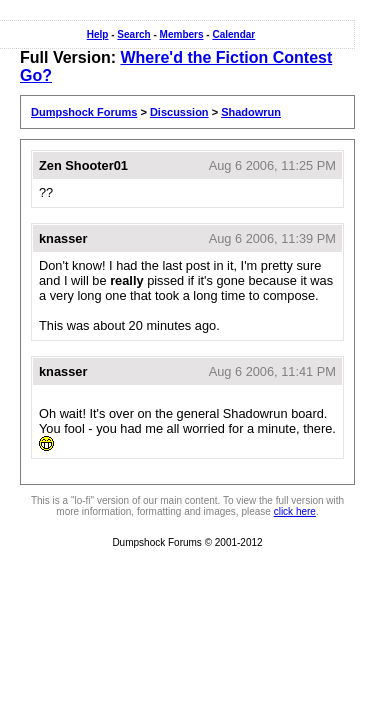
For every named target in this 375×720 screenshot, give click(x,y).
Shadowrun (251, 112)
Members (182, 34)
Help (98, 34)
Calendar (233, 34)
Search (133, 34)
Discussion (179, 112)
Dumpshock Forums (84, 112)
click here (295, 511)
